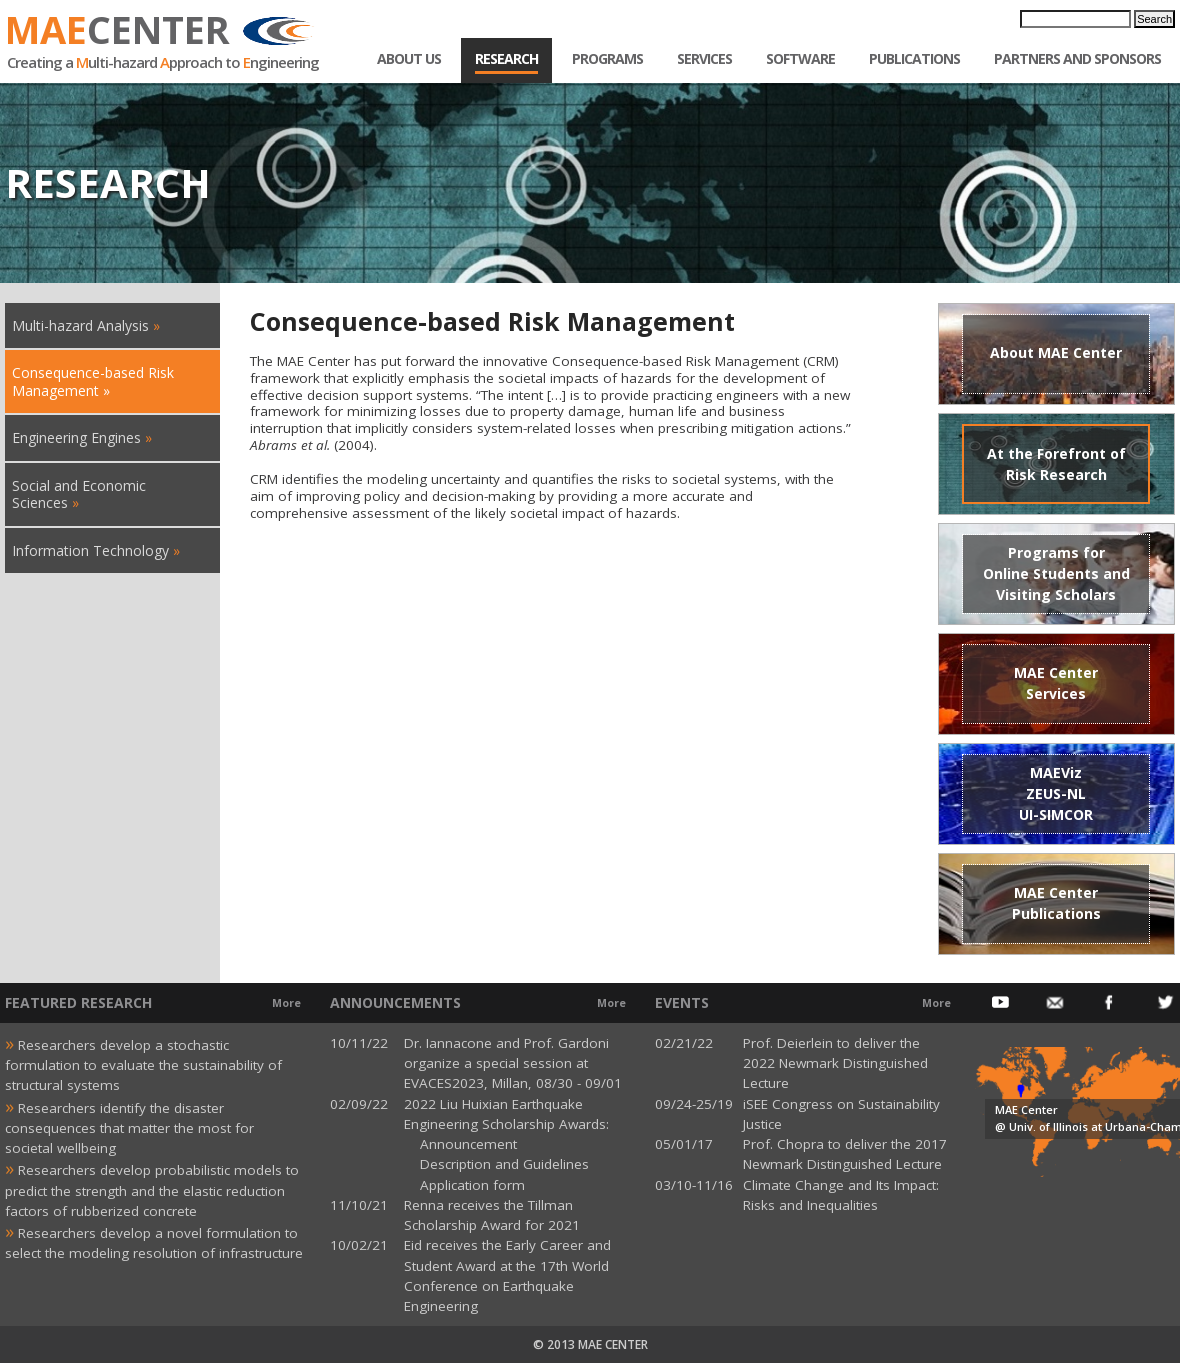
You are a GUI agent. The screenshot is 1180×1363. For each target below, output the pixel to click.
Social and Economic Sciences (79, 494)
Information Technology (90, 550)
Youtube (1000, 1003)
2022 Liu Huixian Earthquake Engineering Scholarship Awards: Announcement (506, 1124)
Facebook (1110, 1003)
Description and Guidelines (496, 1164)
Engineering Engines (76, 437)
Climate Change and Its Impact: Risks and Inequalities (841, 1195)
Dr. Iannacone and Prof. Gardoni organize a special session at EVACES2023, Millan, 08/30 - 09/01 (513, 1063)
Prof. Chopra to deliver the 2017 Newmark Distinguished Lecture (845, 1154)
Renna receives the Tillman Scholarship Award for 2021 (492, 1215)
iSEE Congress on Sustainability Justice (841, 1114)
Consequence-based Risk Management (93, 381)
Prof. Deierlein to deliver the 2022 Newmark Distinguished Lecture (835, 1063)
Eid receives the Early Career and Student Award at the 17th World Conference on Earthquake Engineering (507, 1275)
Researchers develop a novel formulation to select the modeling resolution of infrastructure (154, 1241)
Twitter (1165, 1003)
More (286, 1003)
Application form (464, 1185)
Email (1055, 1003)
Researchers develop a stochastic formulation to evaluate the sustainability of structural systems (143, 1064)
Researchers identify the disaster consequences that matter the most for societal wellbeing (129, 1127)
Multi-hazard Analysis (80, 325)
